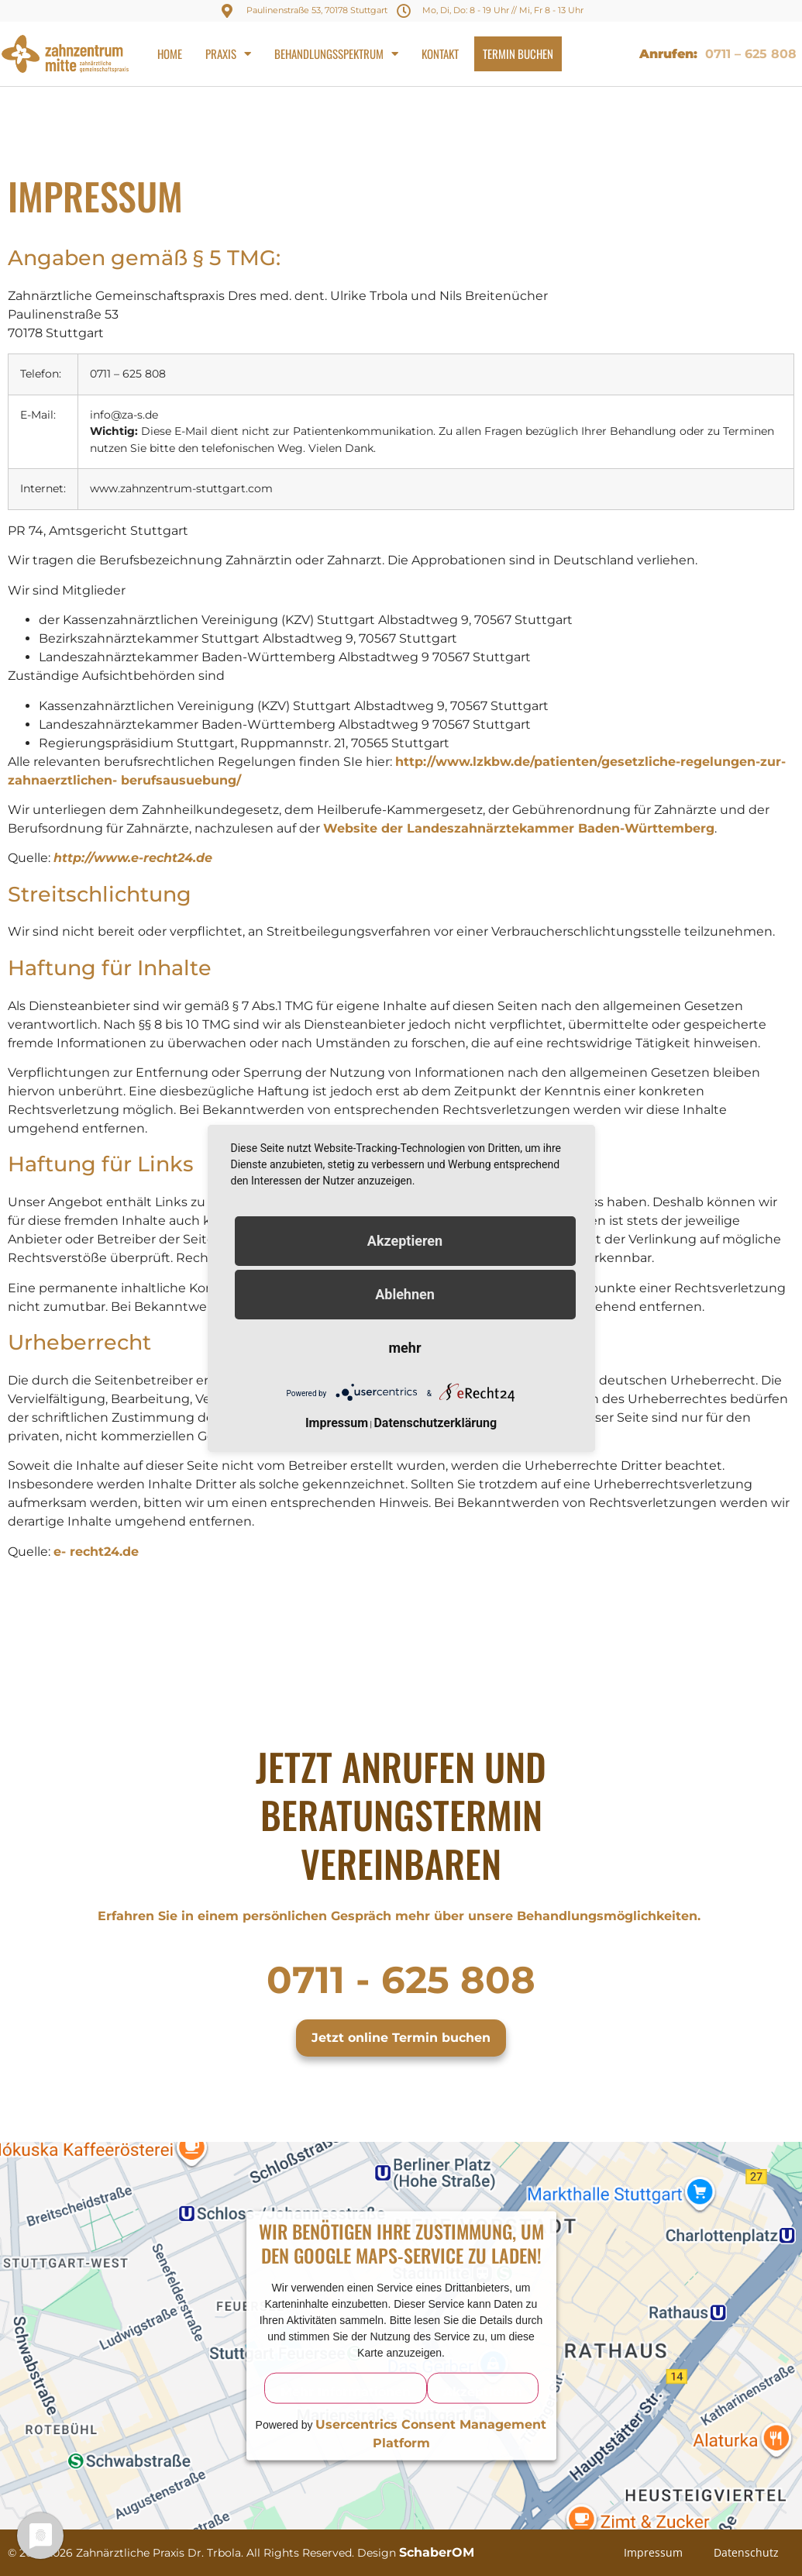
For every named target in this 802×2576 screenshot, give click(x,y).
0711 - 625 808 (401, 1979)
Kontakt (440, 53)
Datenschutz (746, 2552)
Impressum (653, 2552)
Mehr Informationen (346, 2391)
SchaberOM (436, 2552)
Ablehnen (405, 1294)
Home (169, 53)
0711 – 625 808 (751, 54)
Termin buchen (518, 53)
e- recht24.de (96, 1551)
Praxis (228, 53)
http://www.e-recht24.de (132, 857)
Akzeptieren (482, 2391)
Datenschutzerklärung (435, 1423)
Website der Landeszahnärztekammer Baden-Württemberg (518, 828)
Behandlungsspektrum (336, 53)
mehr (405, 1348)
